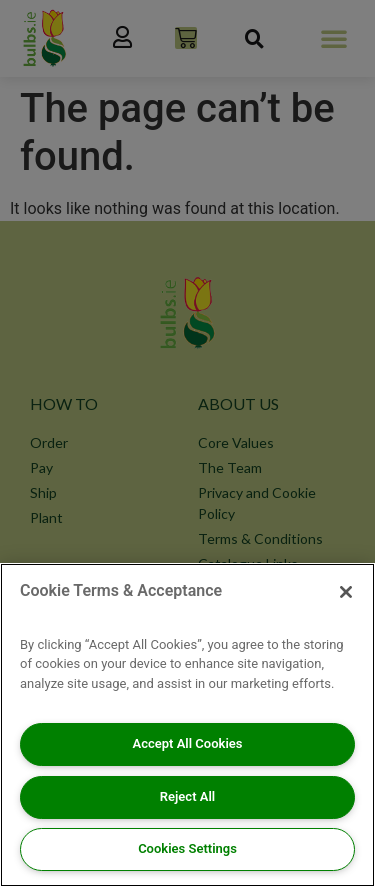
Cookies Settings (187, 848)
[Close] (346, 592)
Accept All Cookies (188, 743)
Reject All (187, 796)
